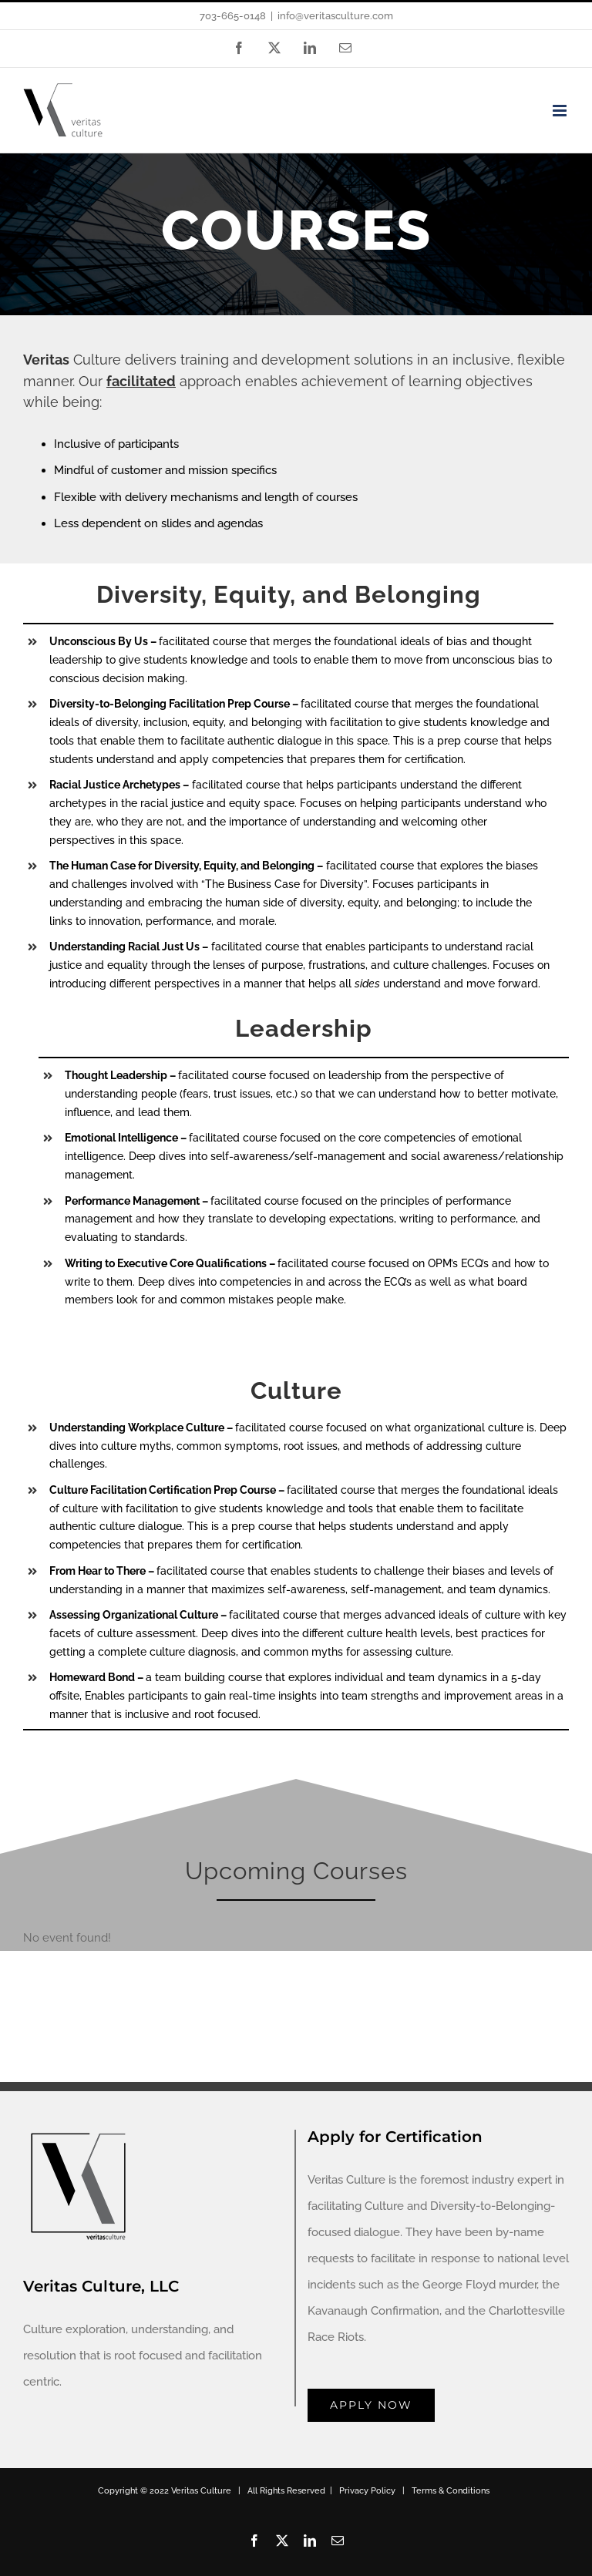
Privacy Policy (367, 2491)
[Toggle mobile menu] (561, 111)
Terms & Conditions (450, 2491)
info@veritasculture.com (335, 16)
